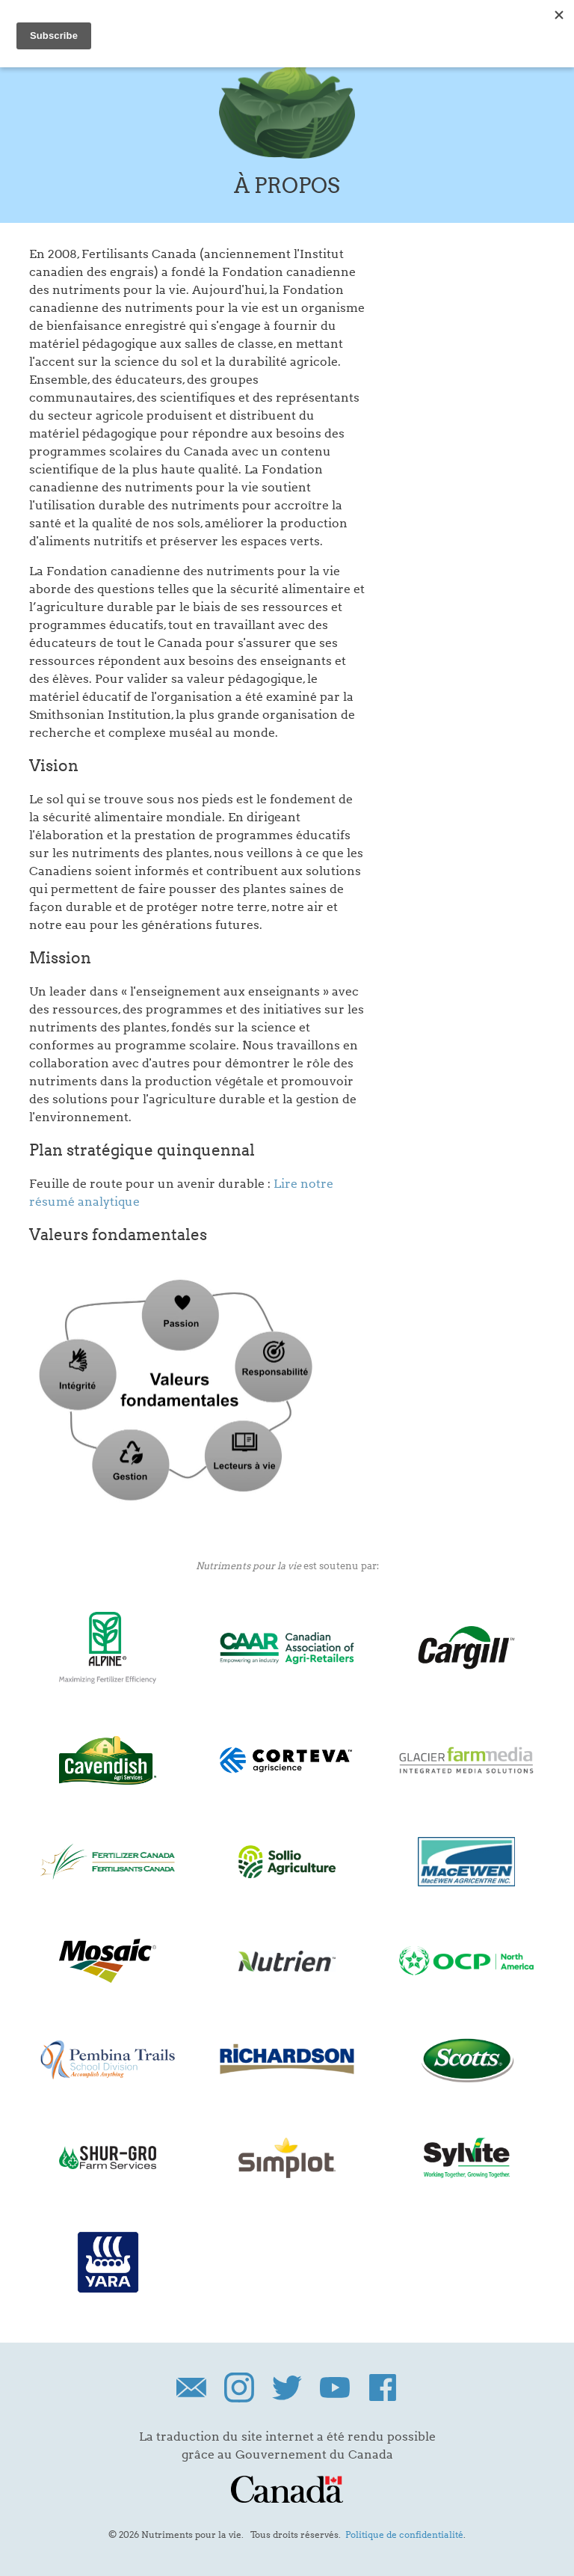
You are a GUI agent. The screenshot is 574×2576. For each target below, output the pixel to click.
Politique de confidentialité (404, 2534)
